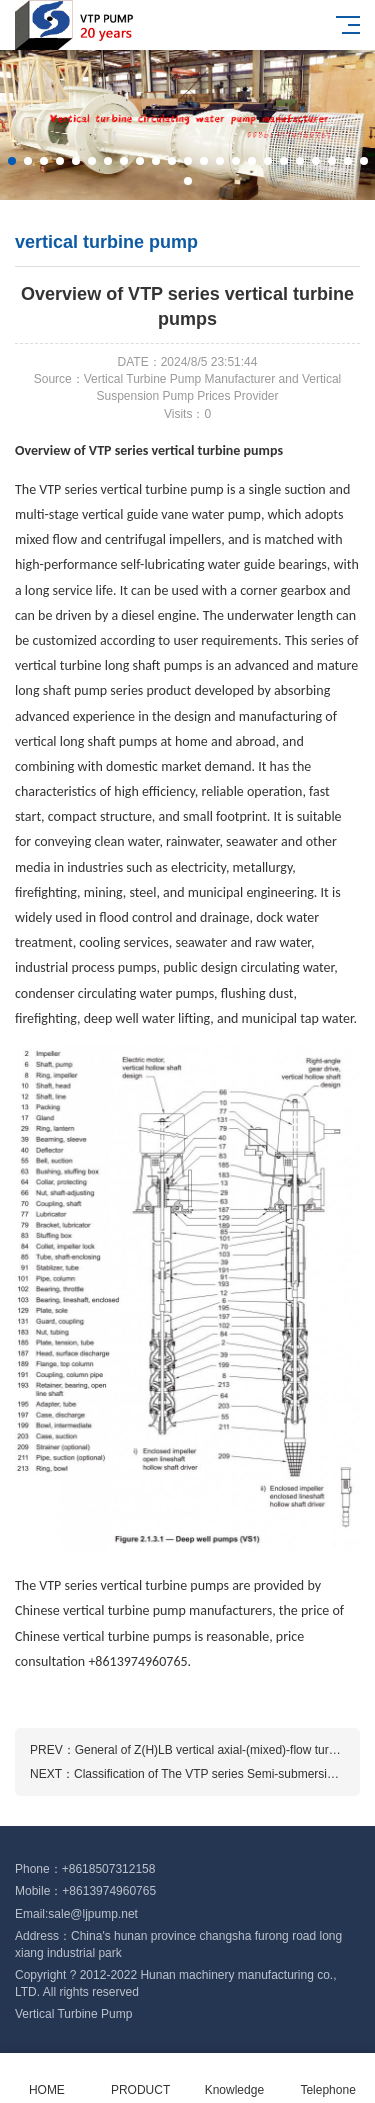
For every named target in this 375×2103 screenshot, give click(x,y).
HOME (47, 2078)
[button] (12, 161)
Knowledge (235, 2078)
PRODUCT (141, 2078)
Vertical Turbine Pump (73, 2014)
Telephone (328, 2078)
